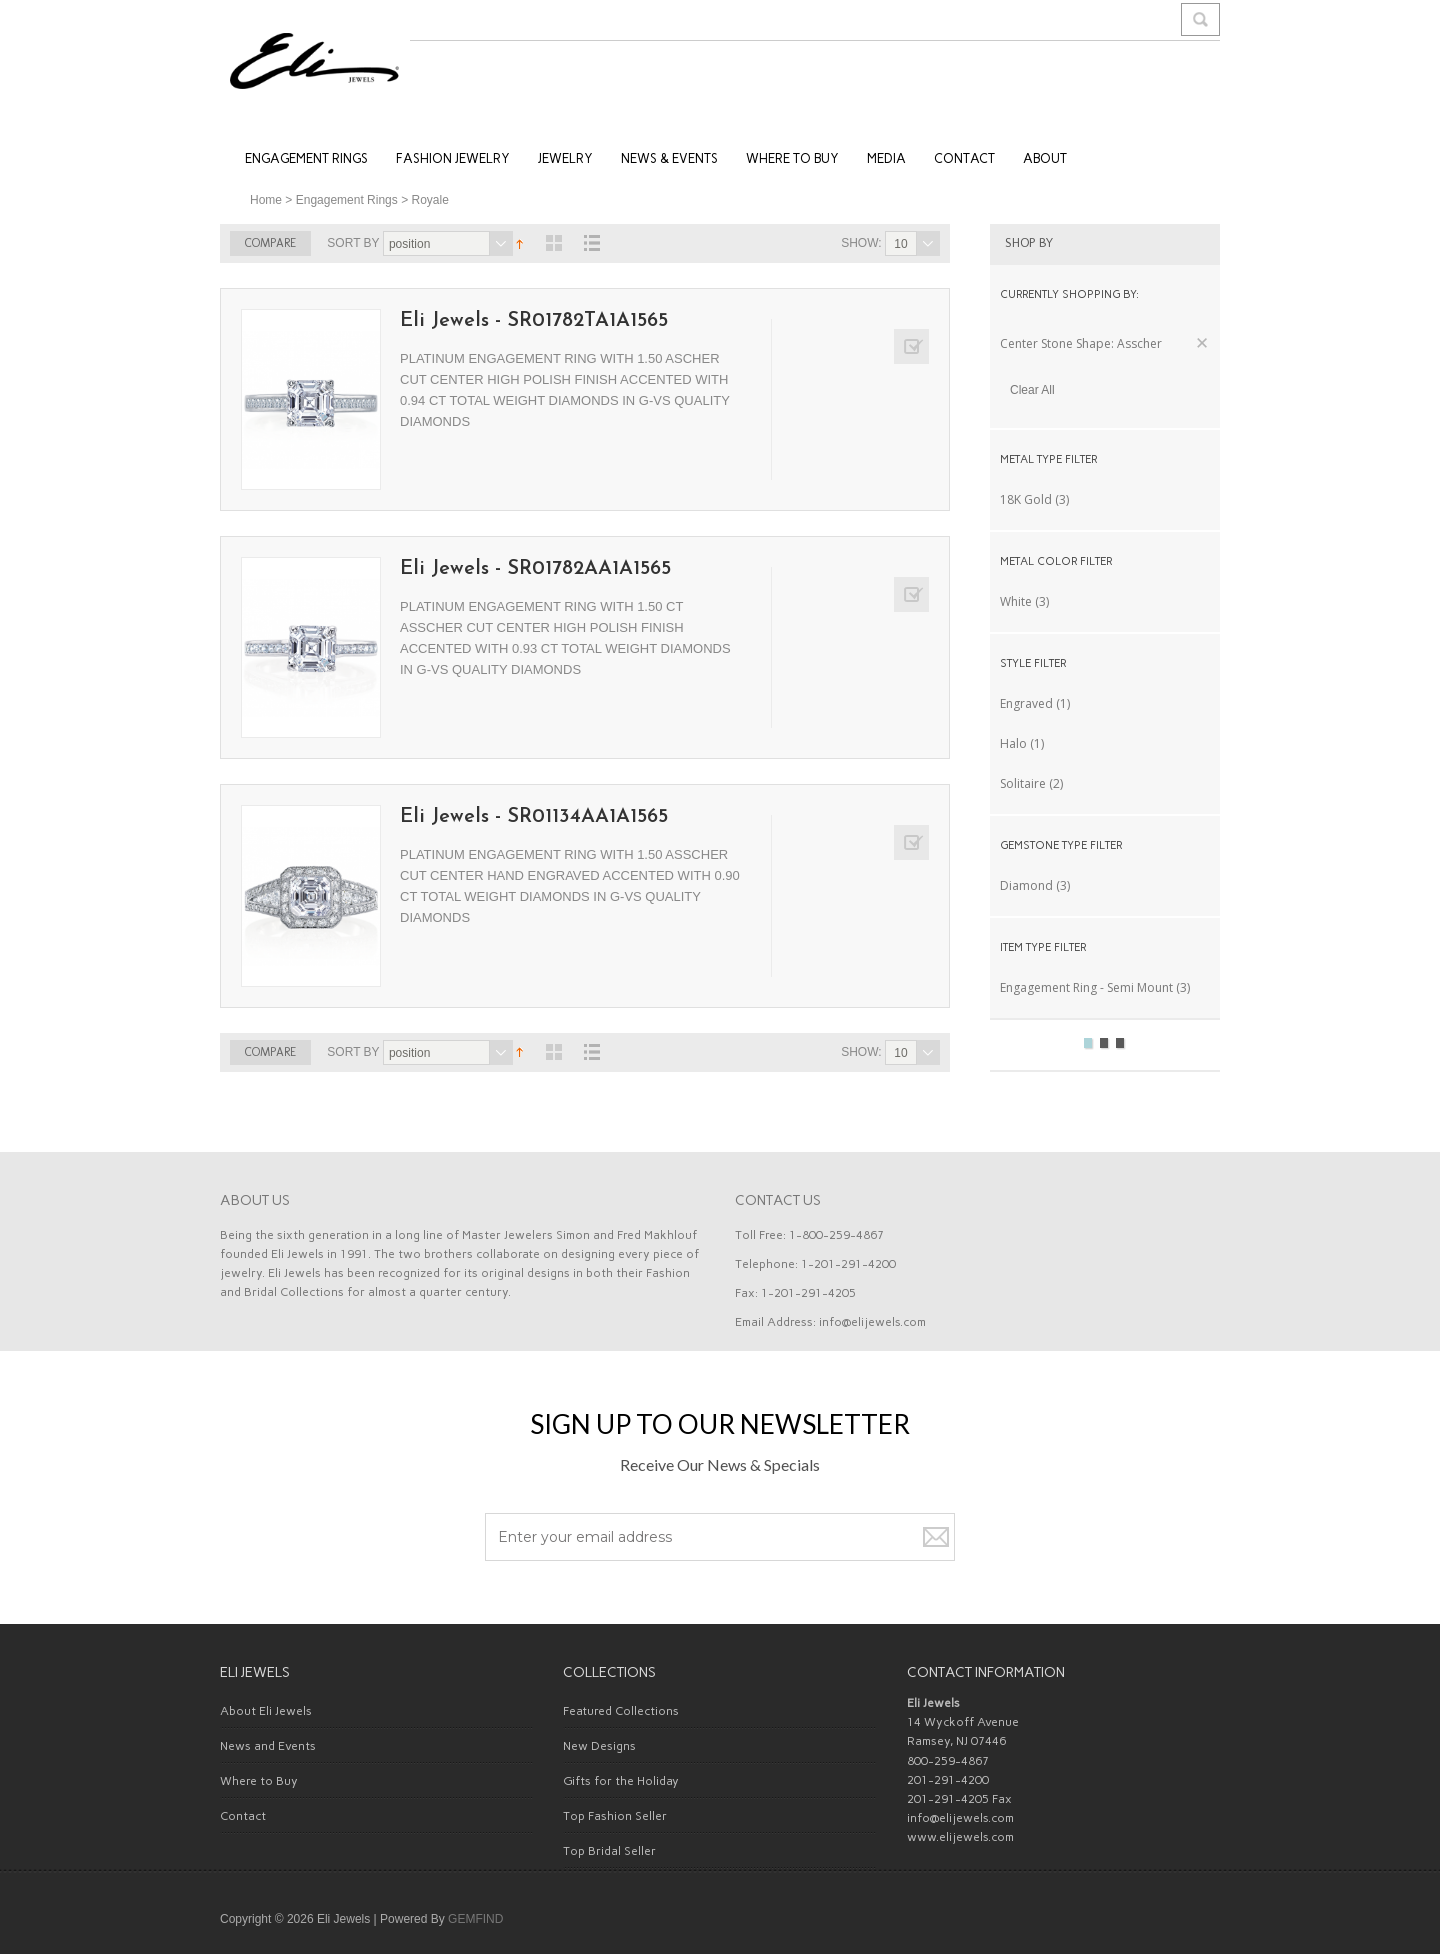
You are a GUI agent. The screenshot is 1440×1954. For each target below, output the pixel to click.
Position (409, 244)
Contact (243, 1816)
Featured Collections (621, 1711)
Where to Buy (259, 1781)
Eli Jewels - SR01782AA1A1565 (535, 569)
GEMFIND (475, 1919)
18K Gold (1026, 499)
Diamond (1026, 885)
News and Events (268, 1746)
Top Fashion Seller (615, 1816)
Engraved (1026, 703)
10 (900, 244)
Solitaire (1023, 783)
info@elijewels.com (872, 1322)
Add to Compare (911, 346)
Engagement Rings (347, 200)
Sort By (353, 243)
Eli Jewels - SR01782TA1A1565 (534, 321)
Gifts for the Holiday (621, 1781)
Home (266, 200)
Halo (1013, 743)
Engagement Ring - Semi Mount (1086, 987)
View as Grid (554, 243)
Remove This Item (1202, 343)
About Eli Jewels (266, 1711)
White (1016, 601)
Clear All (1032, 390)
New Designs (599, 1746)
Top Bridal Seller (609, 1851)
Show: (861, 243)
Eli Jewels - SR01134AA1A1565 (534, 817)
